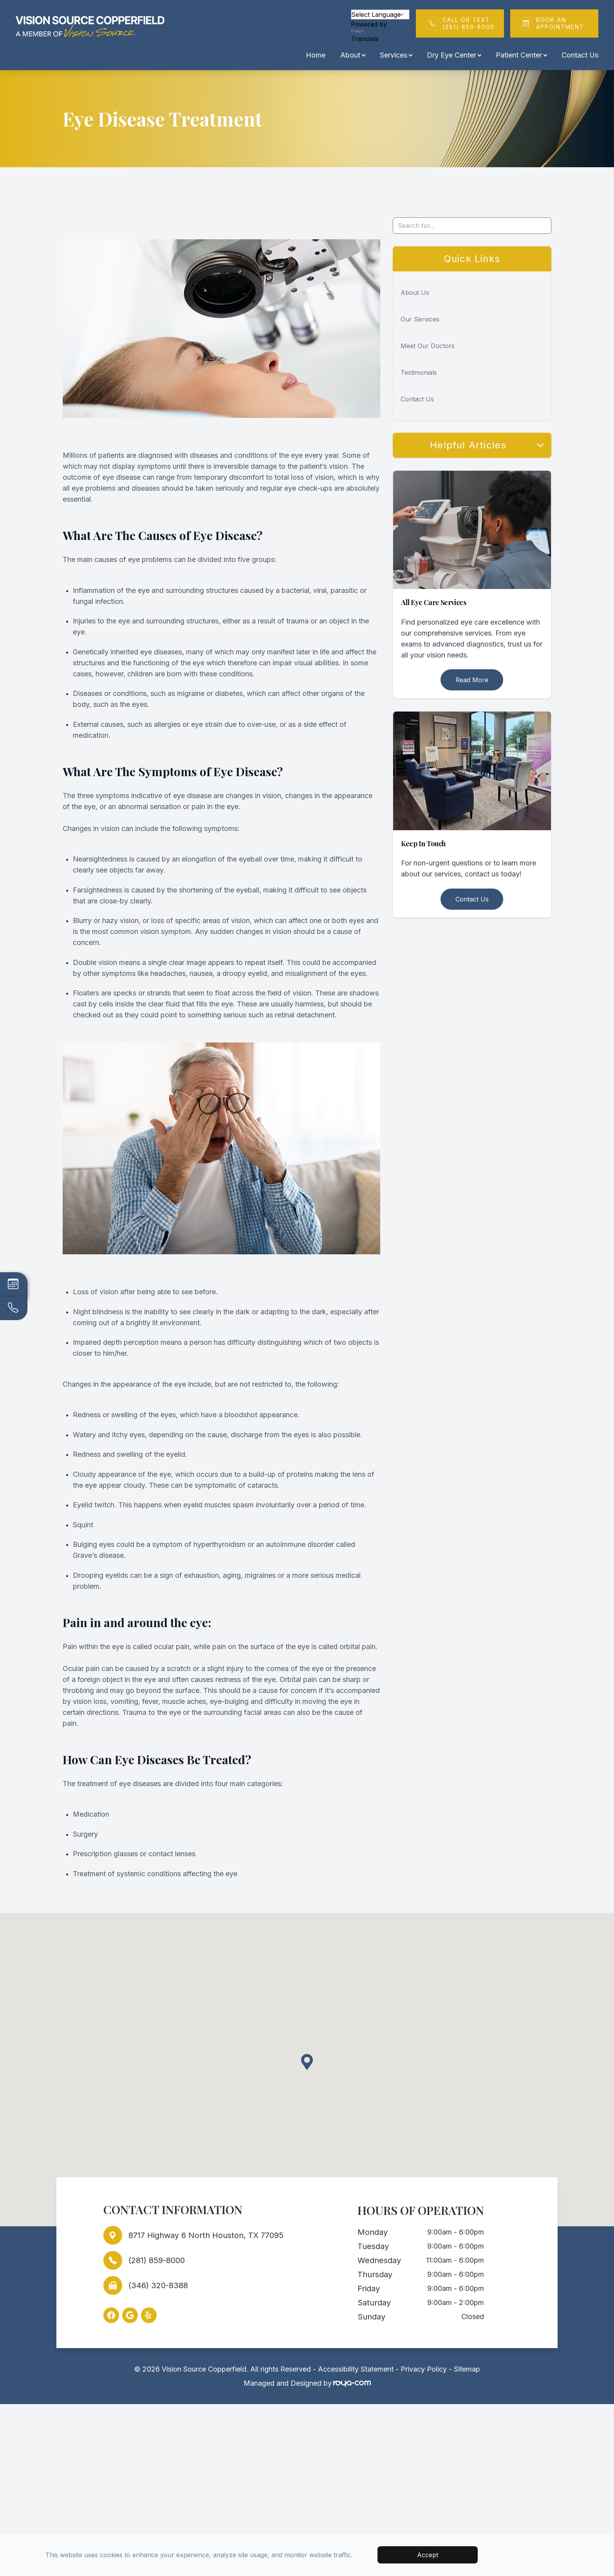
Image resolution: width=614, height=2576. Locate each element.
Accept (427, 2555)
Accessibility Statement (356, 2369)
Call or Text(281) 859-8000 (468, 23)
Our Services (420, 319)
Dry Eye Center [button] (454, 55)
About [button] (352, 55)
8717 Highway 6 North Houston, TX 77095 (206, 2235)
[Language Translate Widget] (380, 14)
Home (315, 55)
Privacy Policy (424, 2369)
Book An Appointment (563, 23)
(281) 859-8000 (156, 2260)
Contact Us (580, 55)
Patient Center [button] (521, 55)
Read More (471, 680)
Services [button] (396, 55)
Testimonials (419, 372)
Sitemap (467, 2369)
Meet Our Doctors (428, 346)
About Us (415, 292)
